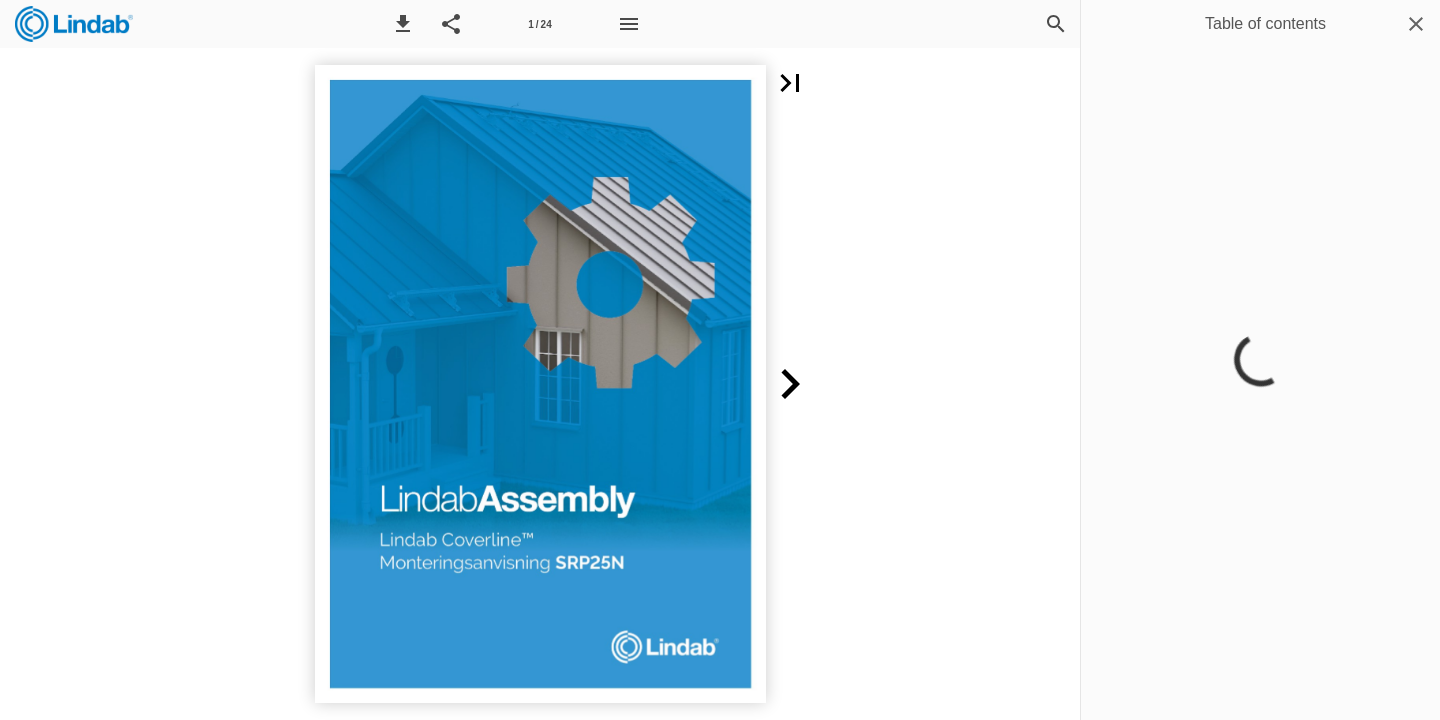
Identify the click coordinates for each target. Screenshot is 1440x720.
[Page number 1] (540, 24)
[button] (403, 24)
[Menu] (629, 24)
